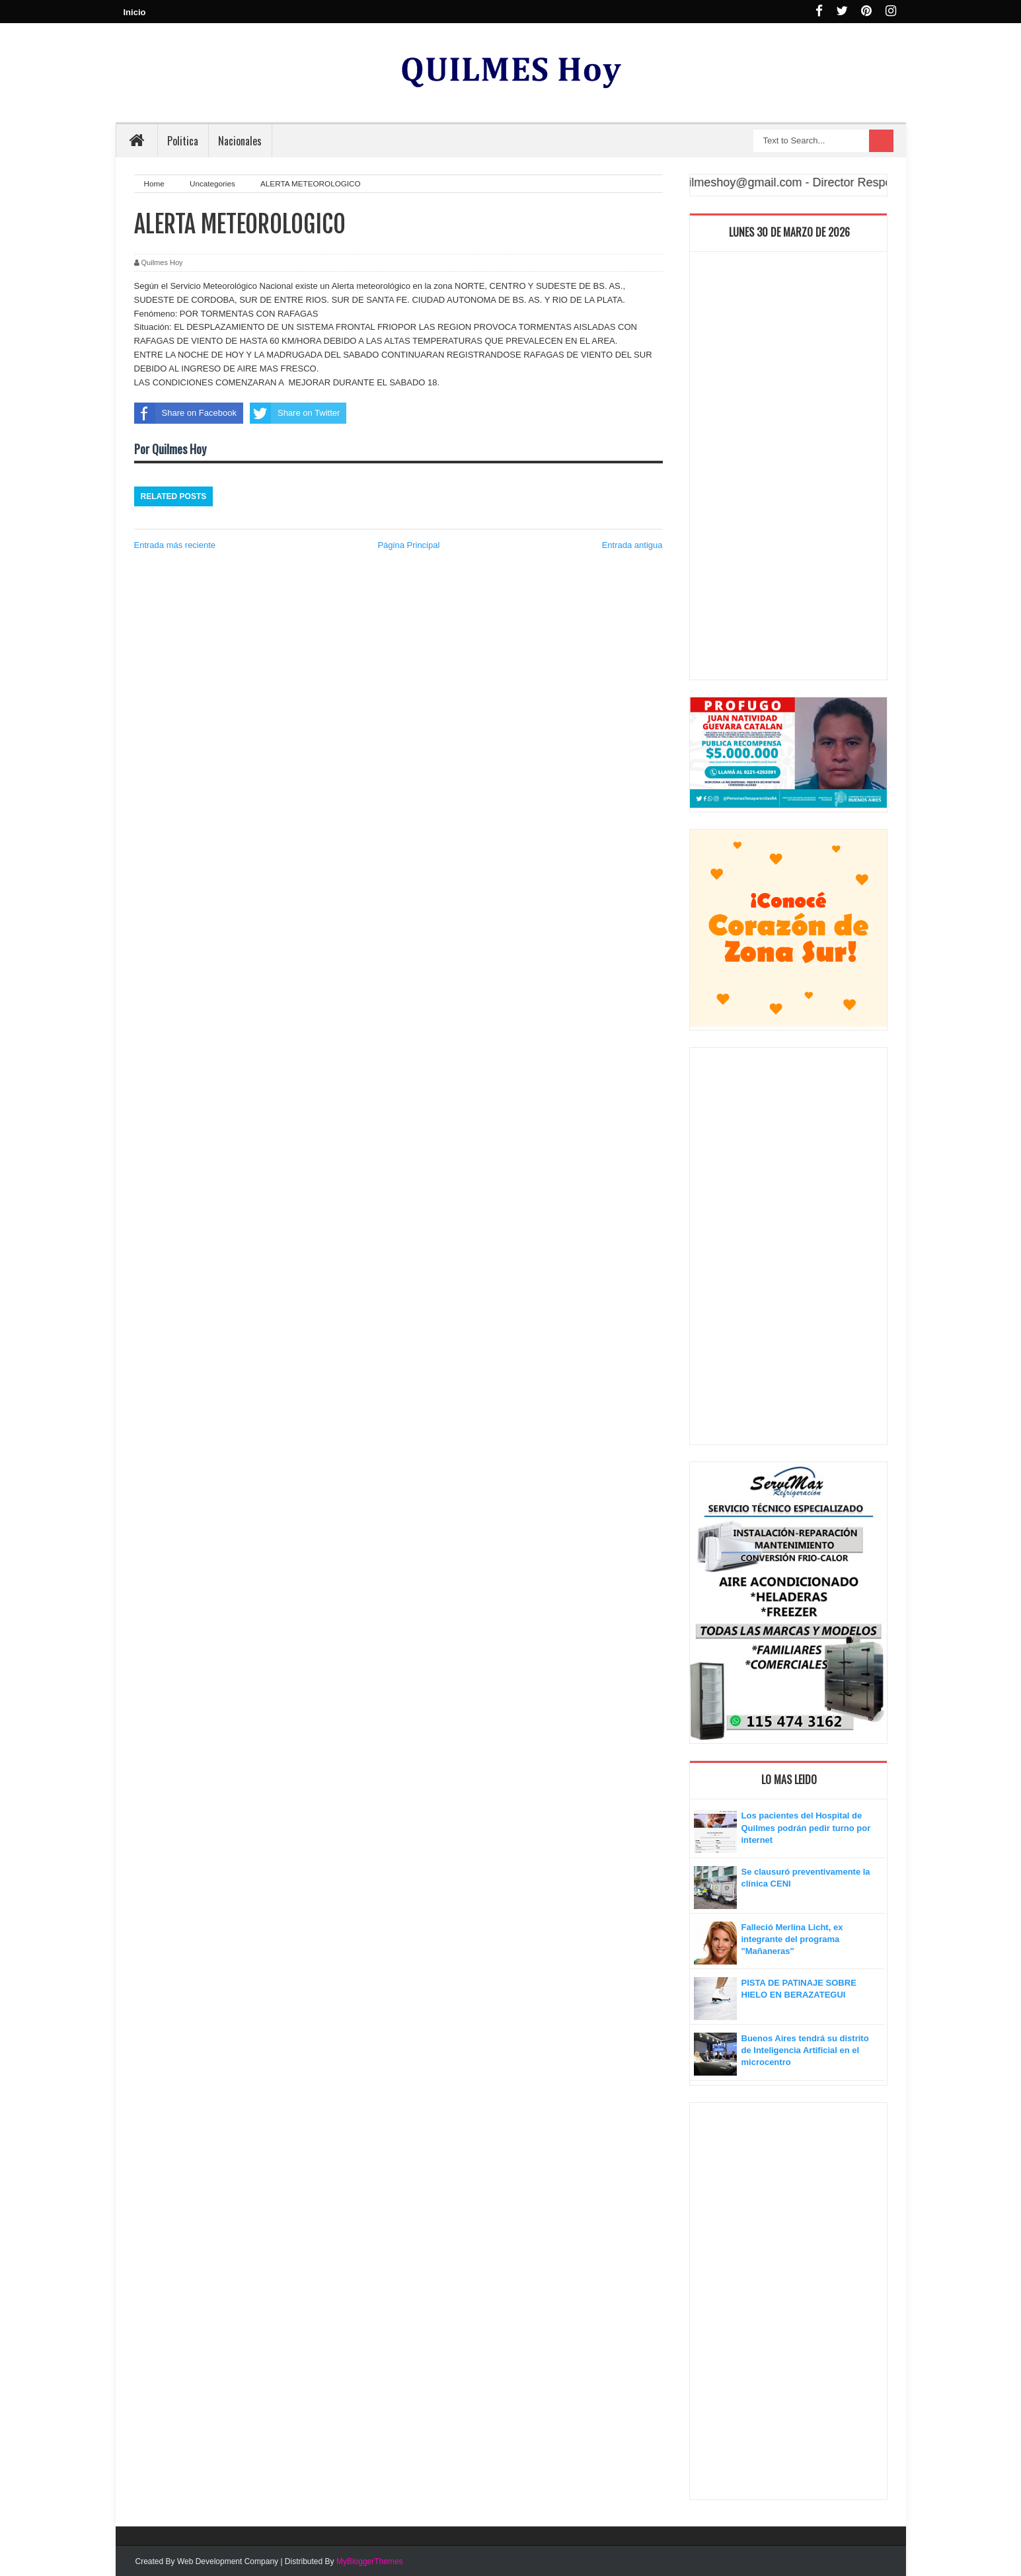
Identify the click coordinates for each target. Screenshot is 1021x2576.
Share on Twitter (295, 413)
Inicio (135, 12)
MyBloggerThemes (369, 2561)
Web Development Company (227, 2561)
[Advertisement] (788, 469)
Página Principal (408, 545)
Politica (182, 141)
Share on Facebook (185, 413)
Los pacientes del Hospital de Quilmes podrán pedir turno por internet (806, 1827)
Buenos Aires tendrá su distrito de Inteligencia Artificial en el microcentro (805, 2050)
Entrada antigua (632, 545)
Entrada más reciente (175, 545)
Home (155, 183)
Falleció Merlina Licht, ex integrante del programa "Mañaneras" (792, 1939)
